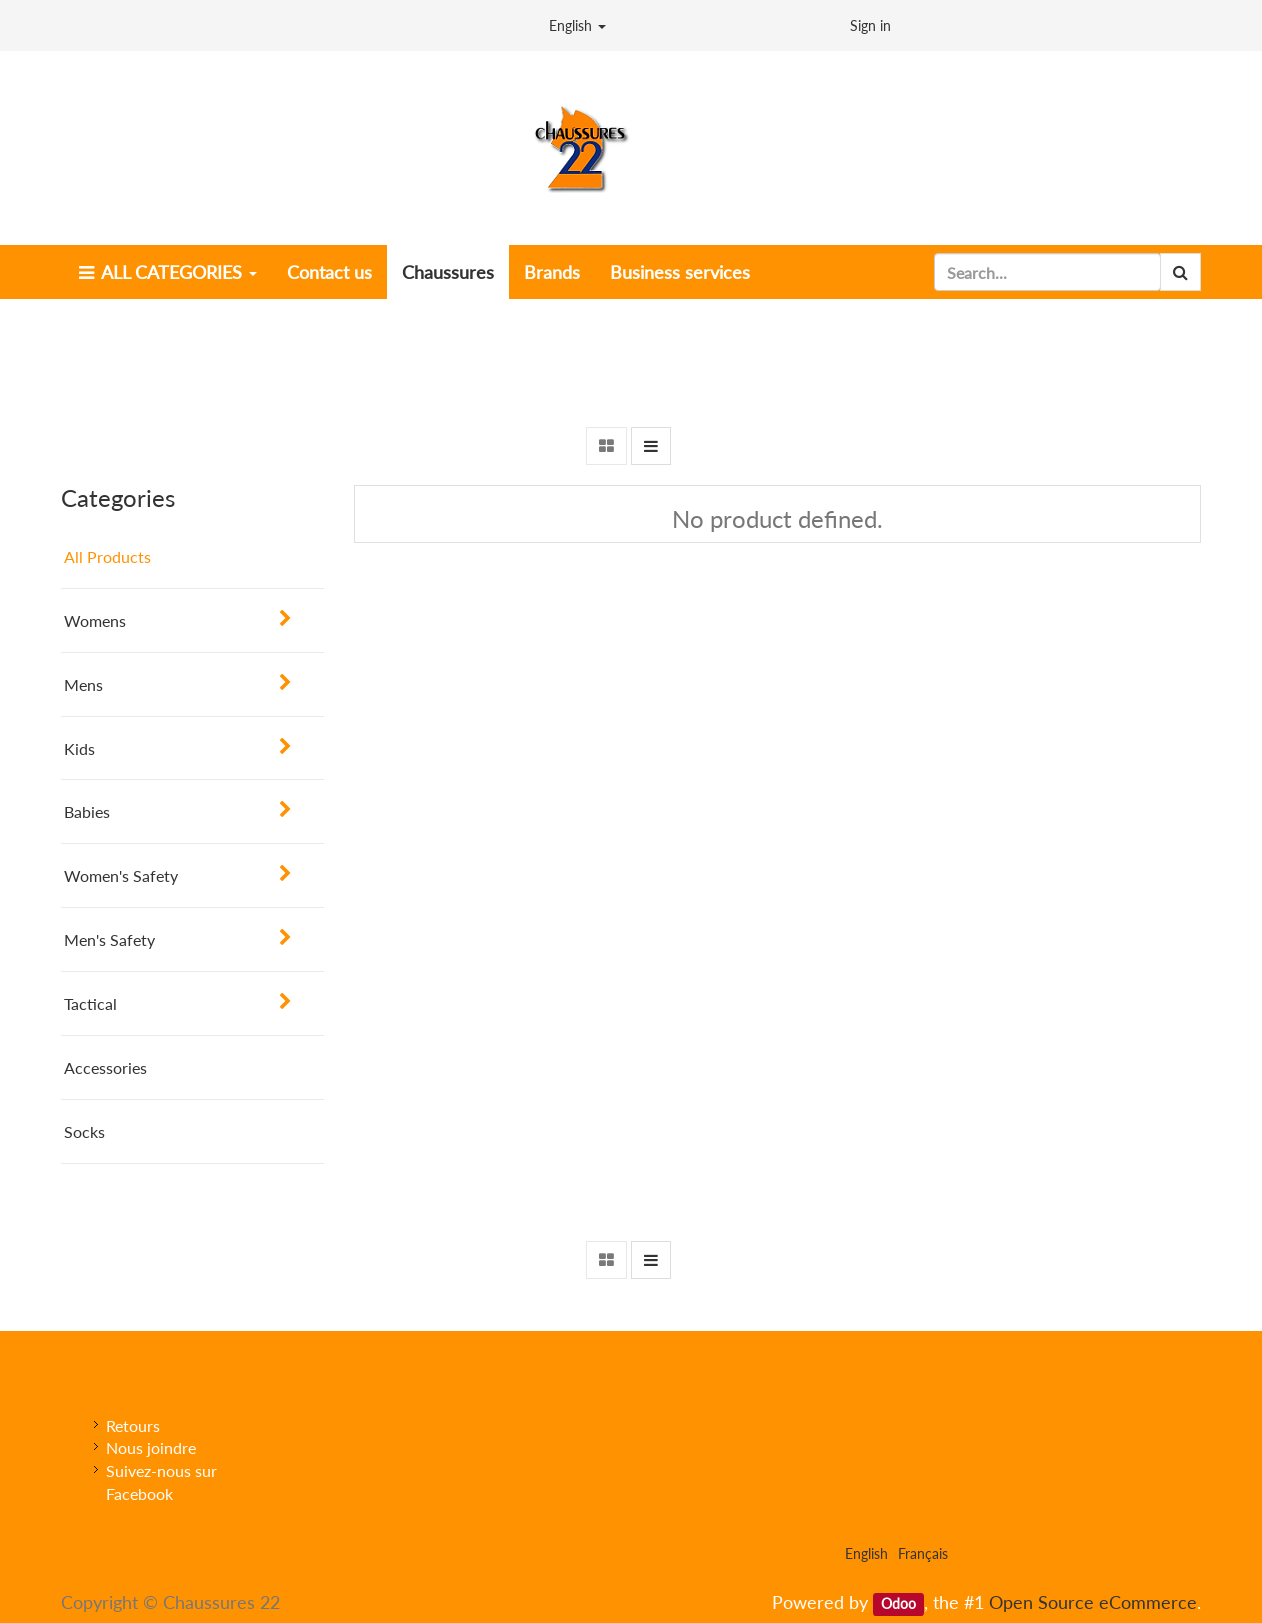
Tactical (90, 1003)
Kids (79, 748)
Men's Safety (109, 939)
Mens (83, 684)
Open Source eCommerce (1093, 1602)
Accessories (105, 1067)
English (577, 25)
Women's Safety (121, 875)
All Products (107, 556)
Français (923, 1553)
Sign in (870, 25)
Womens (95, 620)
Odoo (898, 1604)
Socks (84, 1131)
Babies (87, 811)
